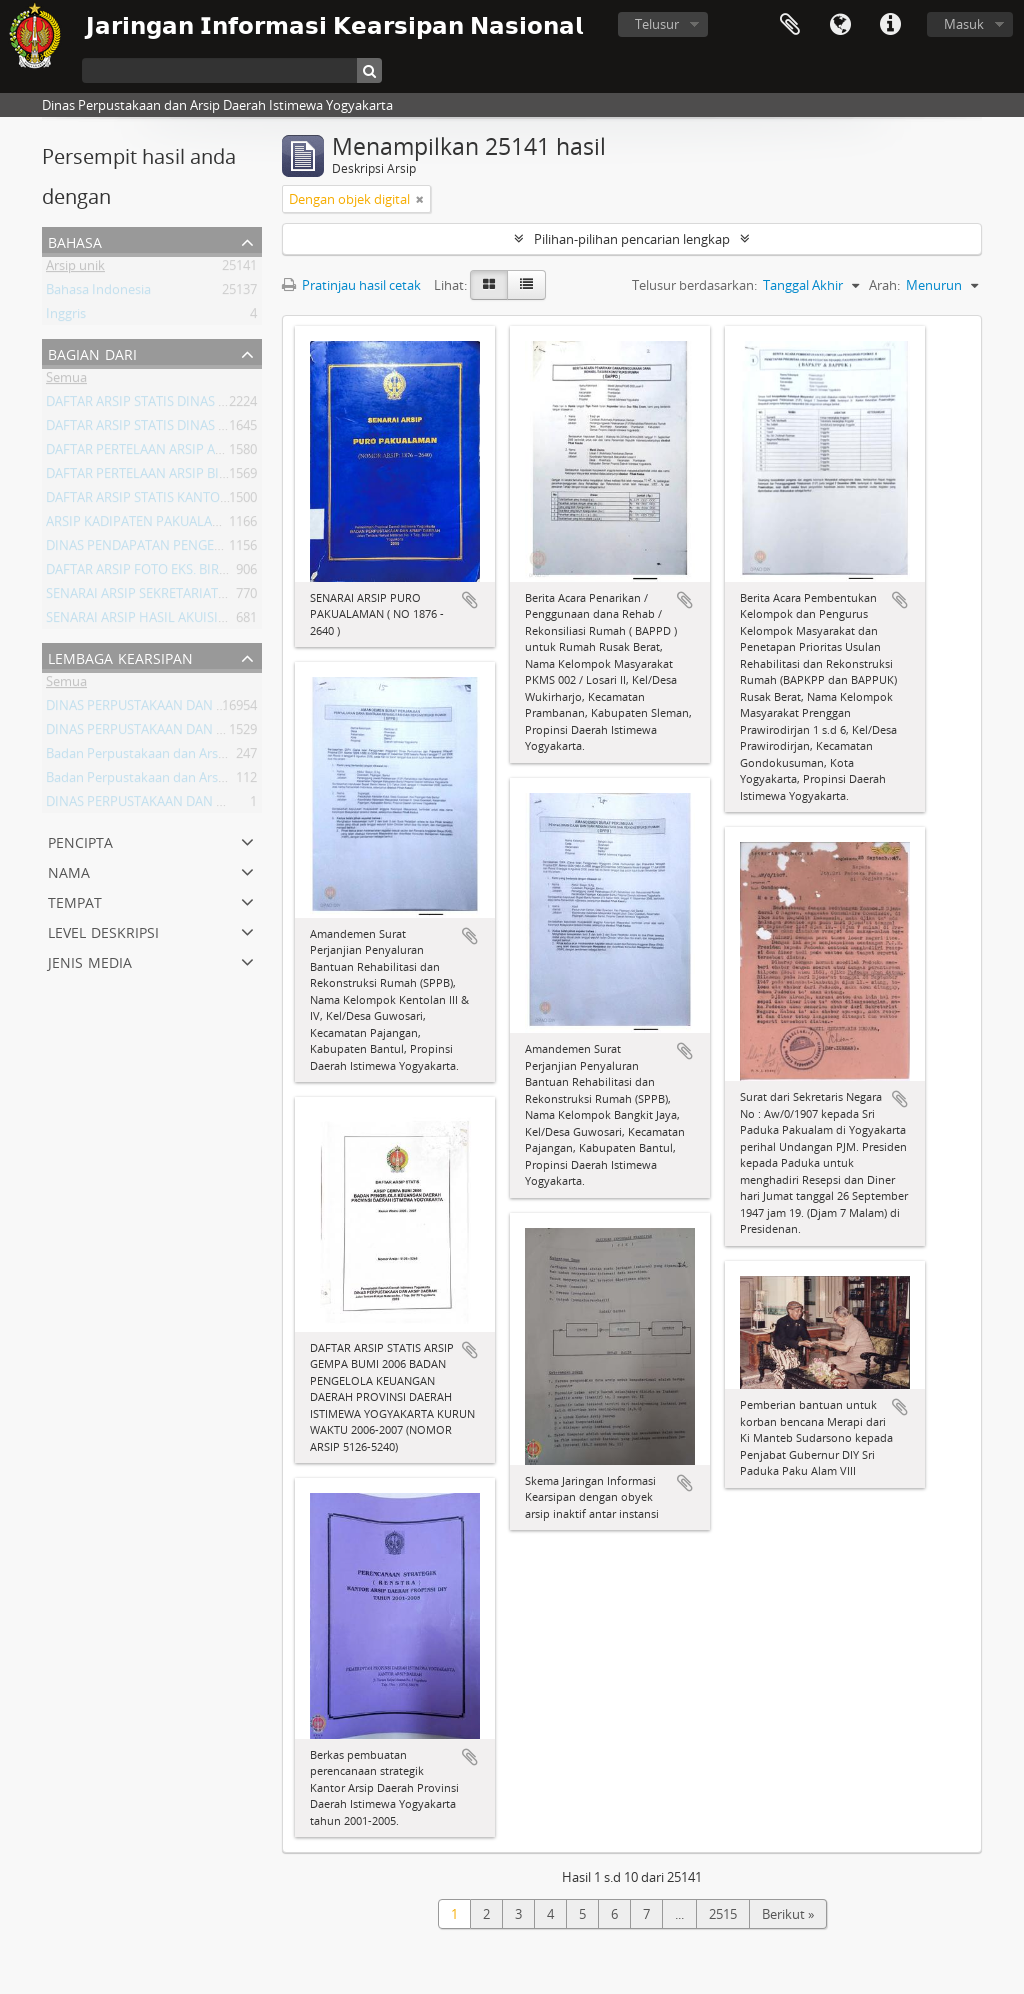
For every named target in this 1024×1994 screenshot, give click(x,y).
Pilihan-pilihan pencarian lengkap (632, 239)
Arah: (884, 285)
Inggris (66, 317)
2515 (723, 1914)
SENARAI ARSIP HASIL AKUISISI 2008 (153, 621)
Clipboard (790, 25)
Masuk (964, 24)
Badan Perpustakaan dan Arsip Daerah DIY (172, 781)
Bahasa (840, 25)
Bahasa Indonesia (98, 293)
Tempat (75, 900)
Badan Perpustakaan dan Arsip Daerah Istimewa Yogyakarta (224, 757)
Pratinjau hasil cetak (351, 285)
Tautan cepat (890, 25)
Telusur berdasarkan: (694, 285)
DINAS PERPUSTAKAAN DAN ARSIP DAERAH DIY (186, 709)
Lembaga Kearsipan (120, 656)
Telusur (657, 24)
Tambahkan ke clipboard (470, 600)
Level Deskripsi (103, 930)
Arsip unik (75, 269)
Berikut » (788, 1914)
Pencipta (80, 840)
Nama (69, 870)
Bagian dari (92, 352)
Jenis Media (90, 960)
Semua (66, 381)
